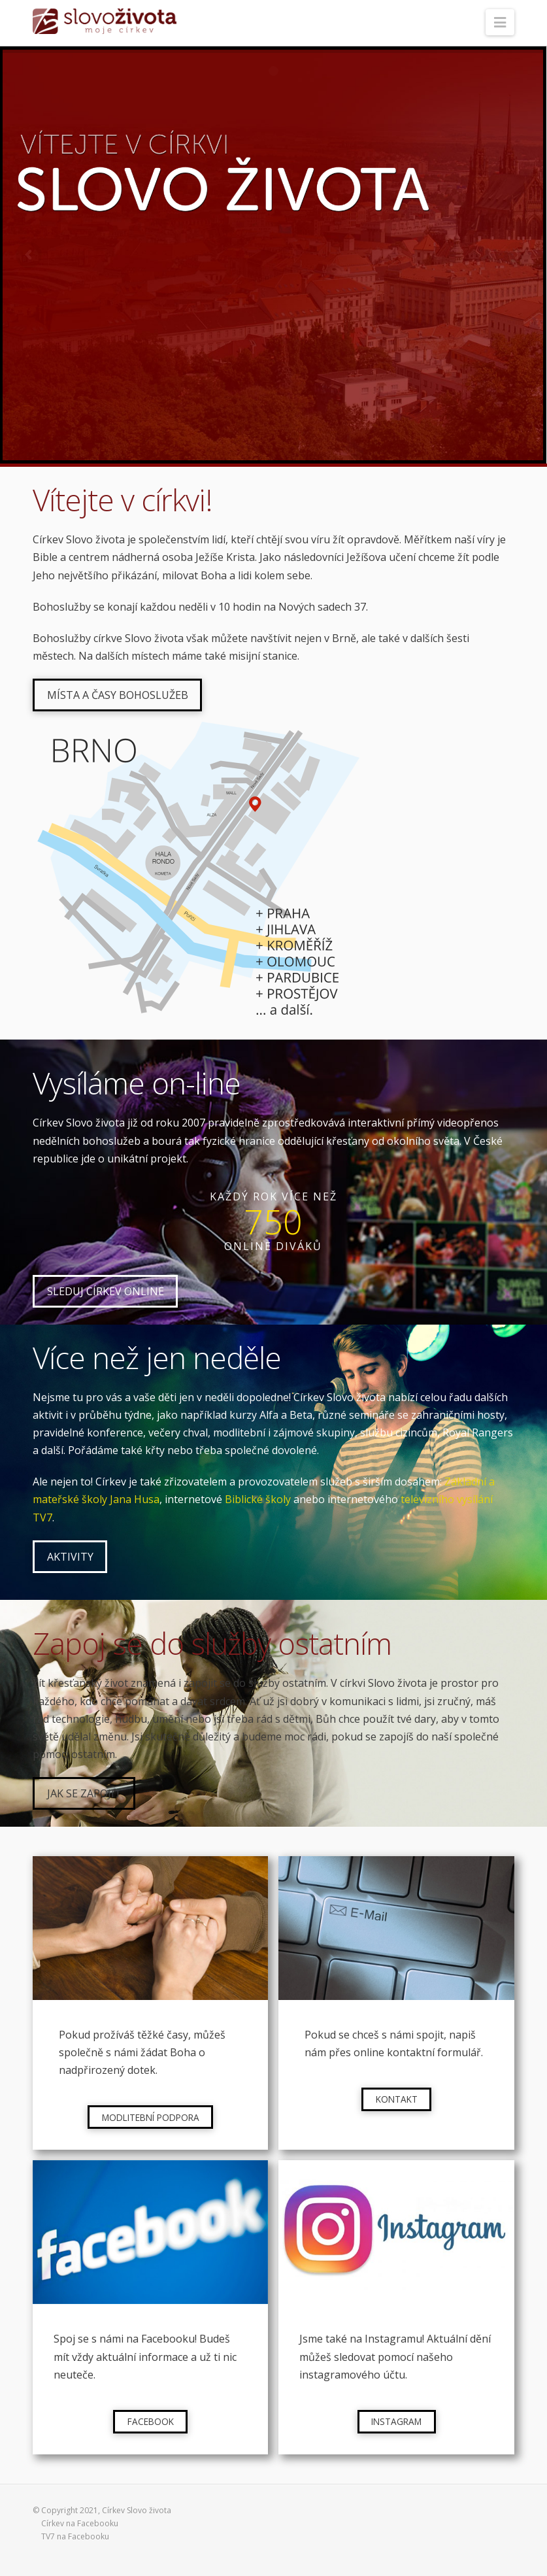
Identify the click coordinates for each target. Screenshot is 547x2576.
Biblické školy (258, 1499)
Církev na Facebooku (79, 2523)
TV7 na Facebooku (75, 2536)
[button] (500, 22)
